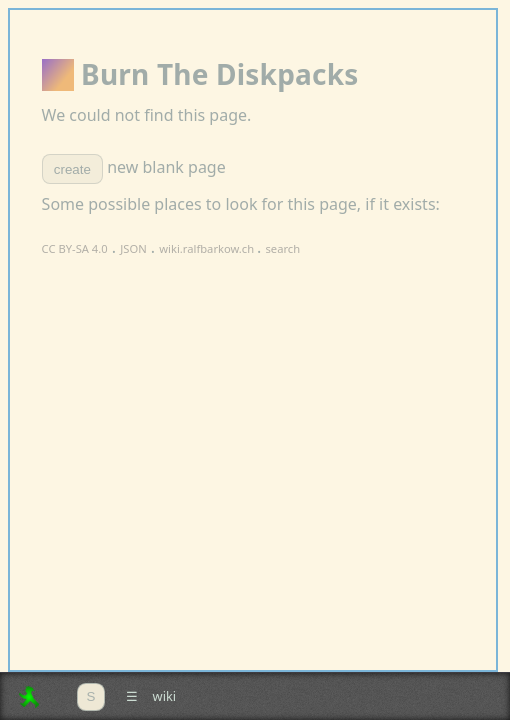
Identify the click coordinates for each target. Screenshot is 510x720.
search (283, 248)
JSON (133, 248)
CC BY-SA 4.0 (75, 248)
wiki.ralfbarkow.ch (208, 248)
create (72, 169)
